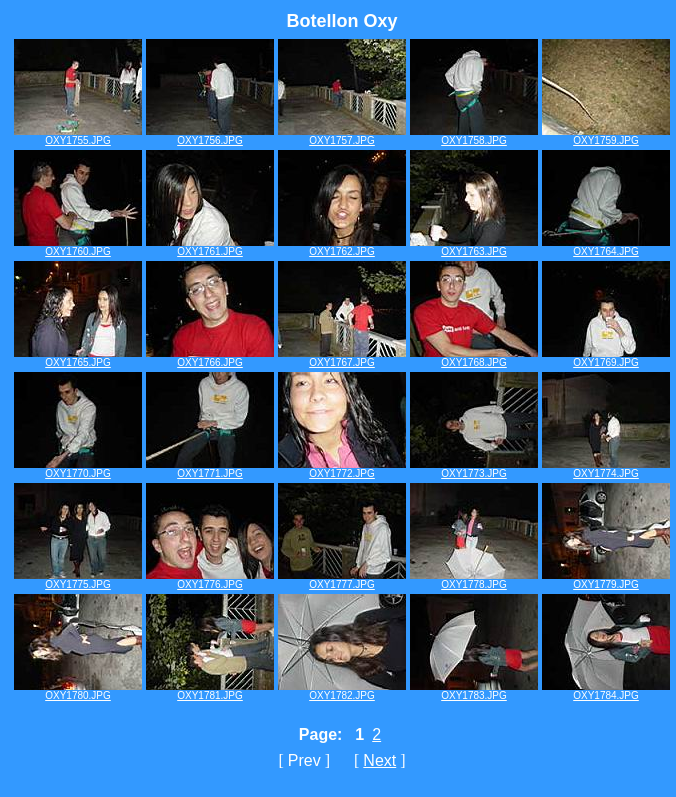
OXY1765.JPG (78, 358)
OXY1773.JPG (474, 469)
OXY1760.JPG (78, 247)
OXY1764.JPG (606, 247)
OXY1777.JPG (342, 580)
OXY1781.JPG (210, 691)
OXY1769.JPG (606, 358)
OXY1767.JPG (342, 358)
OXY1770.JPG (78, 469)
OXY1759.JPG (606, 136)
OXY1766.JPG (210, 358)
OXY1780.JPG (78, 691)
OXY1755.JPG (78, 136)
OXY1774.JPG (606, 469)
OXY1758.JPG (474, 136)
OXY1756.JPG (210, 136)
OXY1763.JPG (474, 247)
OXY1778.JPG (474, 580)
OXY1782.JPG (342, 691)
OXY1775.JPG (78, 580)
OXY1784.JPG (606, 691)
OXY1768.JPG (474, 358)
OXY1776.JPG (210, 580)
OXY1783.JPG (474, 691)
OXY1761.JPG (210, 247)
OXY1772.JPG (342, 469)
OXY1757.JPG (342, 136)
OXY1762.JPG (342, 247)
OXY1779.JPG (606, 580)
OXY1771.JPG (210, 469)
